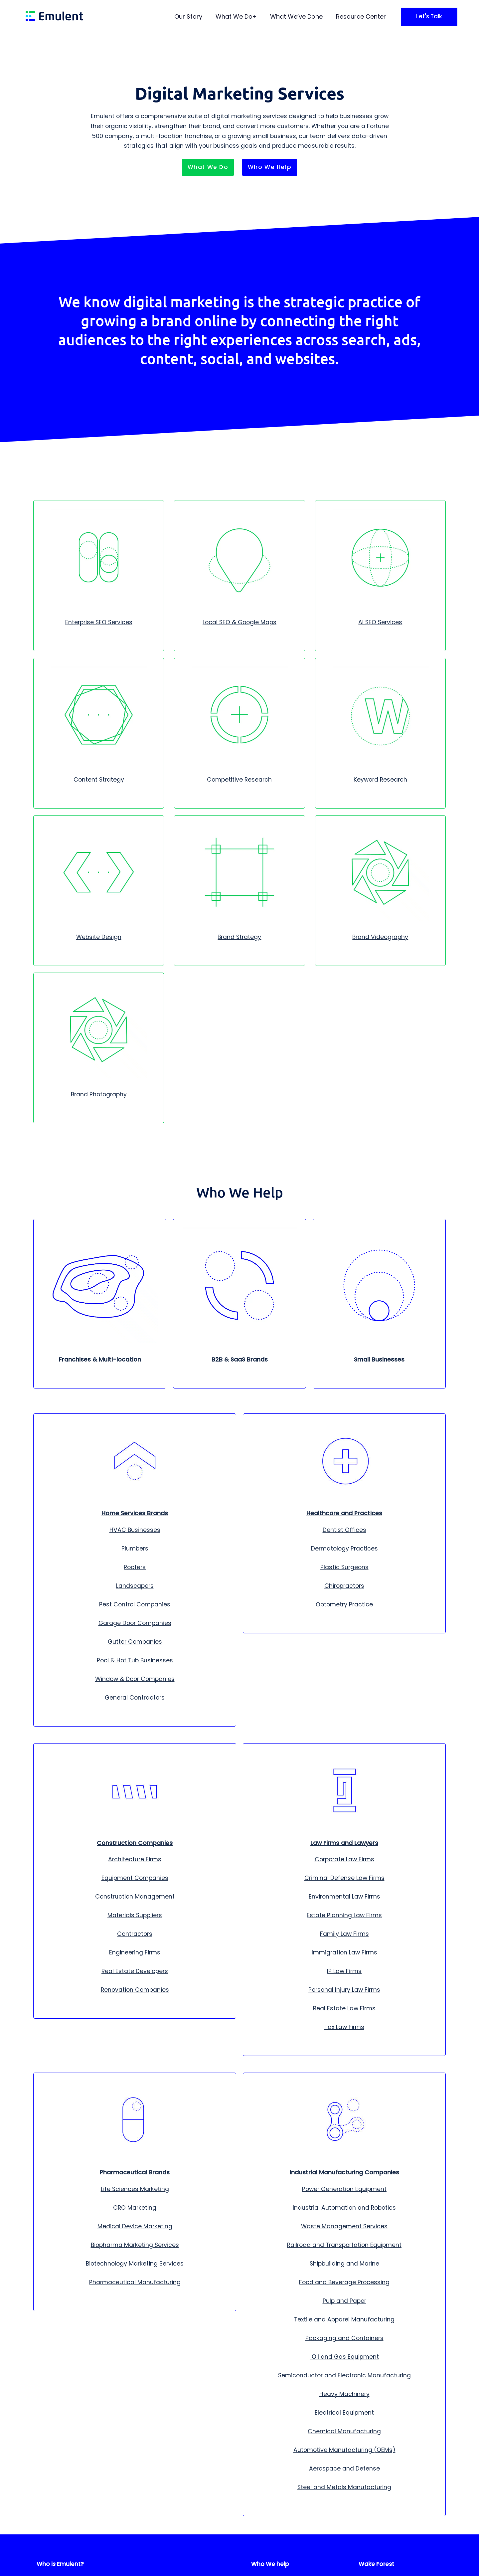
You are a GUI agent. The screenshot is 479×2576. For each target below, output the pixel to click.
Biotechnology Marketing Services (135, 2264)
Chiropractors (344, 1586)
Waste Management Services (344, 2226)
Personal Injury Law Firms (344, 1990)
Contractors (134, 1934)
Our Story (188, 16)
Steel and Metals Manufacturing (344, 2487)
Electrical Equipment (344, 2413)
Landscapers (135, 1586)
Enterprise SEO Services (98, 622)
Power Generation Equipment (344, 2189)
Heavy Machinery (344, 2394)
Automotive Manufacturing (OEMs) (344, 2450)
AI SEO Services (380, 622)
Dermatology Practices (344, 1549)
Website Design (98, 937)
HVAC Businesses (134, 1530)
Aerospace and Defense (344, 2469)
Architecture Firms (134, 1859)
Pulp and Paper (344, 2301)
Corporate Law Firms (344, 1859)
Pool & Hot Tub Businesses (135, 1660)
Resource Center (361, 16)
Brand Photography (99, 1094)
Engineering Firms (134, 1952)
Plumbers (134, 1549)
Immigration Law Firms (344, 1952)
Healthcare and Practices (344, 1513)
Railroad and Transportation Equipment (344, 2245)
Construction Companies (135, 1843)
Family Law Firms (344, 1934)
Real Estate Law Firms (344, 2008)
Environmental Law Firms (344, 1897)
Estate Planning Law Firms (344, 1915)
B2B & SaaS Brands (240, 1360)
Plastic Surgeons (344, 1567)
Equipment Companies (134, 1878)
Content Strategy (99, 780)
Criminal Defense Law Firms (344, 1878)
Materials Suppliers (134, 1915)
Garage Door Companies (134, 1623)
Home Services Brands (134, 1513)
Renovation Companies (135, 1990)
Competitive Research (239, 780)
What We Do (234, 16)
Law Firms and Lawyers (344, 1843)
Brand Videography (380, 937)
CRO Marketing (134, 2208)
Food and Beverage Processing (344, 2282)
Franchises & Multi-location (100, 1360)
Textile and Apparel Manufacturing (344, 2319)
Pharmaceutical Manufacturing (135, 2282)
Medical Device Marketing (134, 2226)
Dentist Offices (344, 1530)
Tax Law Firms (344, 2027)
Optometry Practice (344, 1604)
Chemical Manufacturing (344, 2431)
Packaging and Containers (344, 2338)
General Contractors (135, 1698)
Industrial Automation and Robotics (344, 2208)
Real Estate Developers (134, 1971)
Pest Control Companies (134, 1604)
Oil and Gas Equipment (344, 2357)
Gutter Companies (135, 1642)
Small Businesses (379, 1360)
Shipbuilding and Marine (344, 2264)
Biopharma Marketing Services (135, 2245)
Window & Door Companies (135, 1679)
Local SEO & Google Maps (239, 622)
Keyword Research (380, 780)
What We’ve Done (296, 16)
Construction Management (135, 1897)
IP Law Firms (344, 1971)
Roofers (135, 1567)
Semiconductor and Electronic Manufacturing (344, 2375)
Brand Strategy (239, 937)
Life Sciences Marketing (135, 2189)
